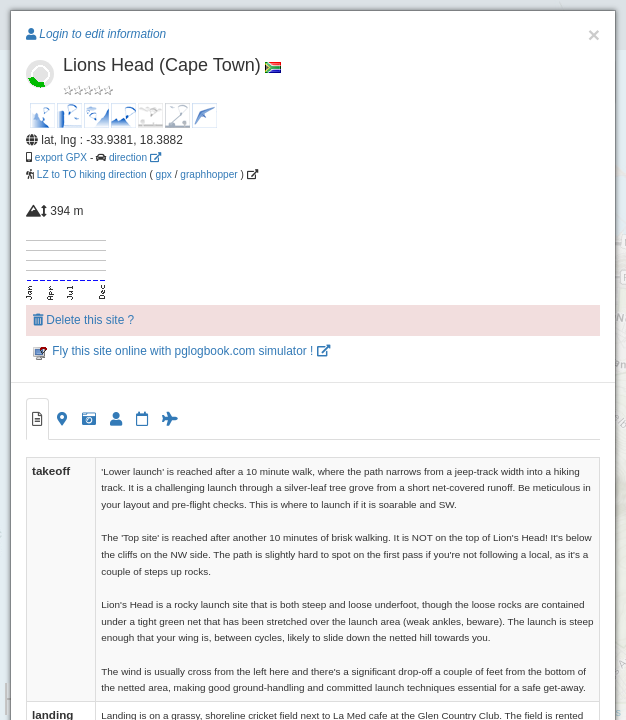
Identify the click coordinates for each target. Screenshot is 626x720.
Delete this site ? (83, 320)
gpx (164, 174)
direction (135, 157)
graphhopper (208, 174)
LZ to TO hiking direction (90, 174)
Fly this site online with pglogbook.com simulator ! (181, 351)
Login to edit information (96, 34)
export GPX (61, 157)
